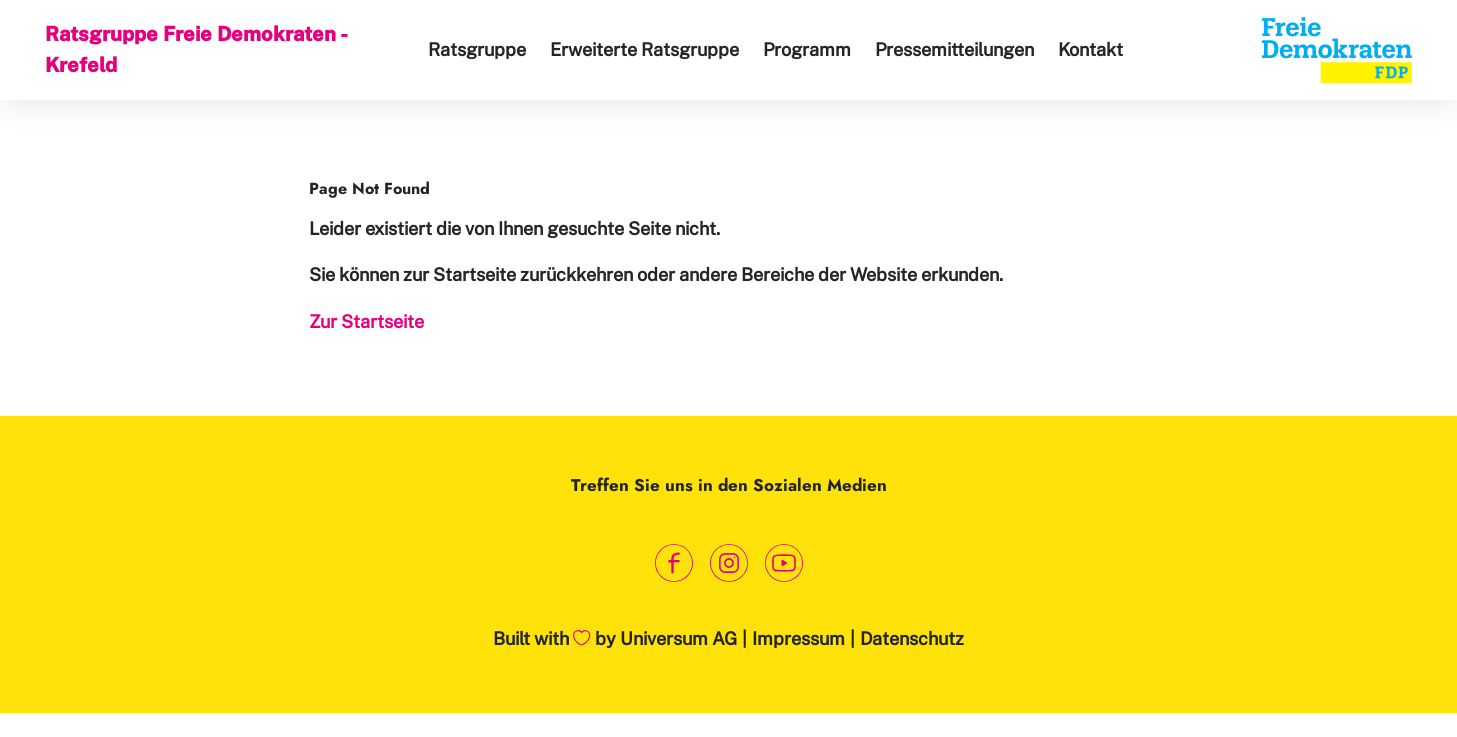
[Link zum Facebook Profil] (673, 562)
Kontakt (1090, 49)
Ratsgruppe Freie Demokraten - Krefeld (195, 49)
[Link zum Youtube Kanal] (783, 562)
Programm (807, 49)
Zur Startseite (366, 321)
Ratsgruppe (477, 49)
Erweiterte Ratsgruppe (644, 49)
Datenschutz (912, 638)
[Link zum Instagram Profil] (728, 562)
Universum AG (678, 638)
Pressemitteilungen (954, 49)
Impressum (798, 638)
